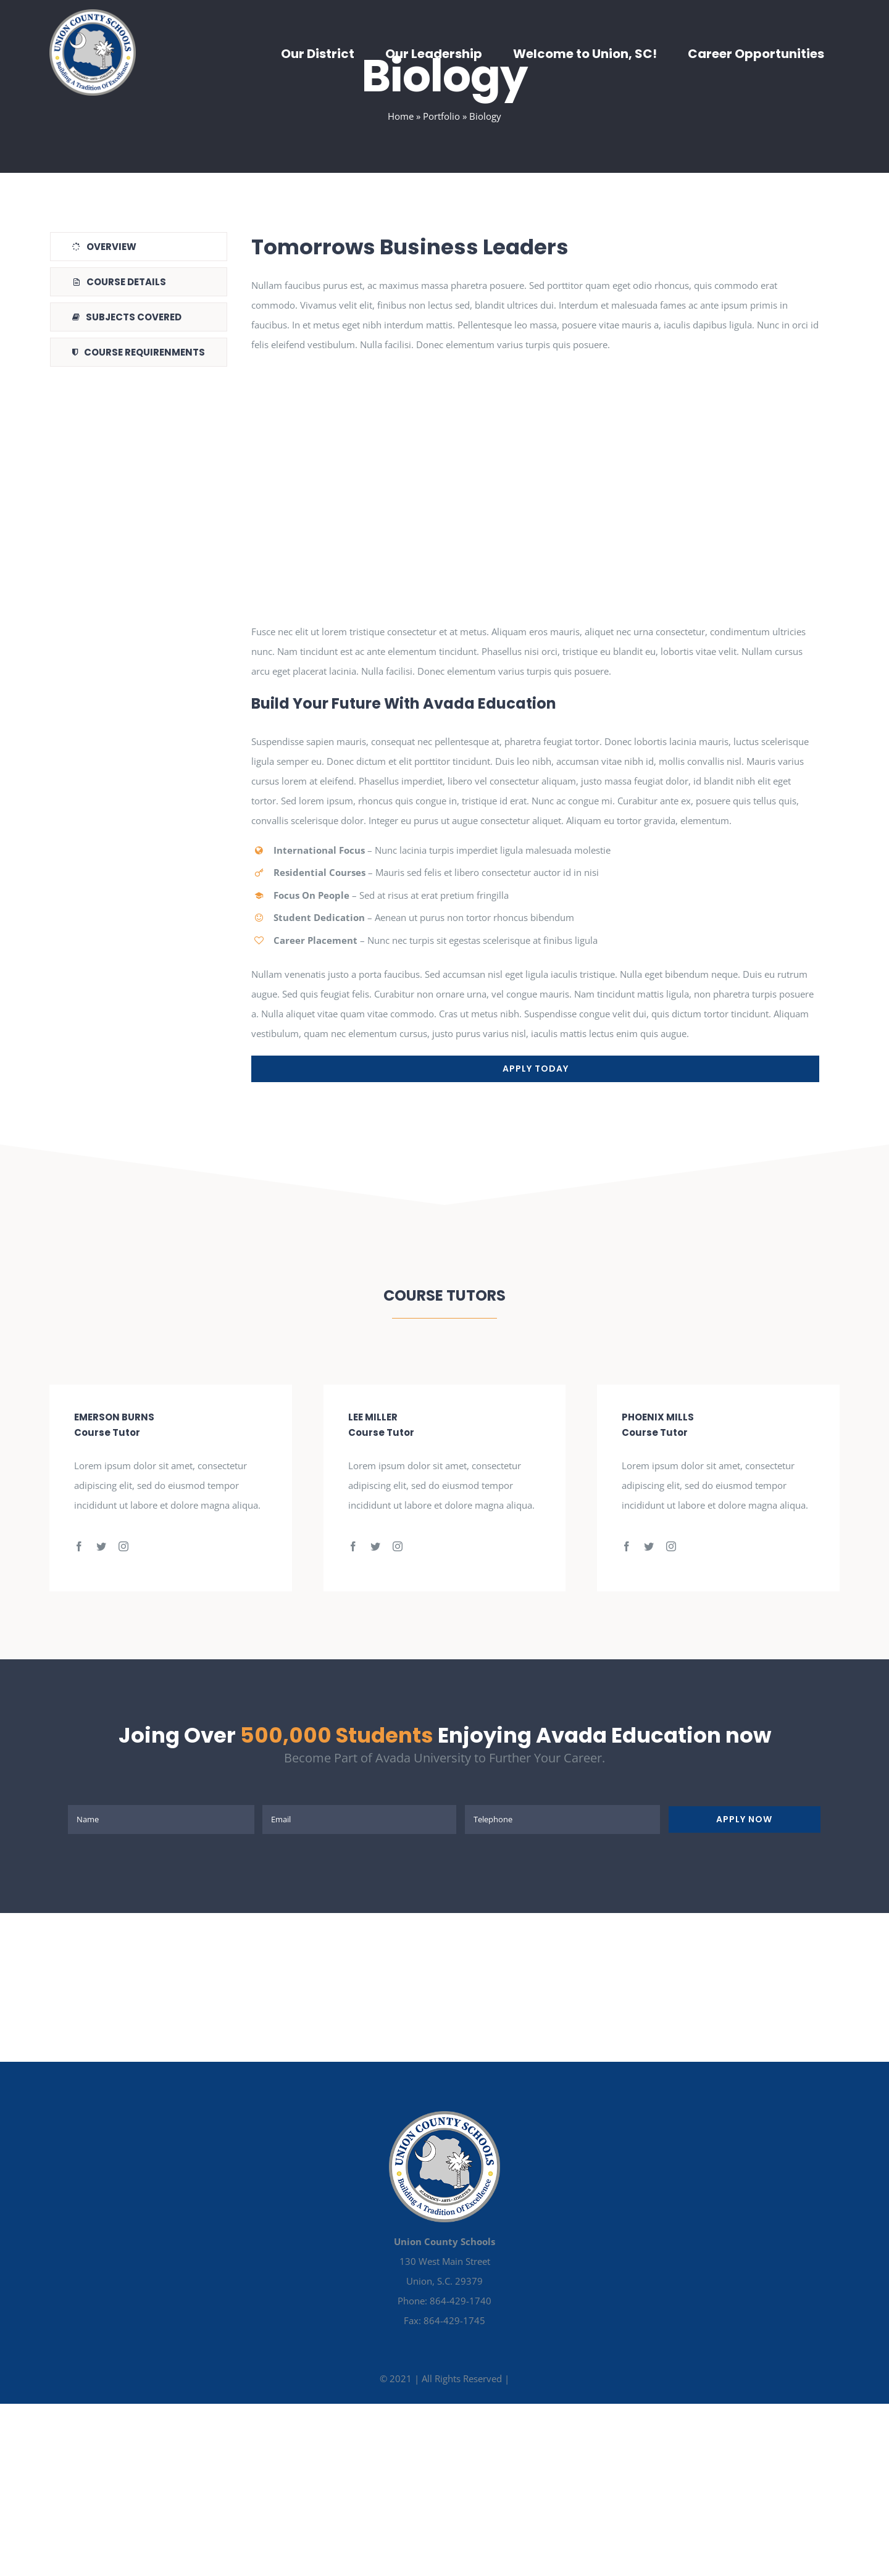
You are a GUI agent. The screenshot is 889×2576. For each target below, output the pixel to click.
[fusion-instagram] (123, 1546)
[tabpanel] (535, 657)
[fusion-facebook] (79, 1546)
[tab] (138, 246)
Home (401, 116)
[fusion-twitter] (101, 1546)
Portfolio (441, 116)
